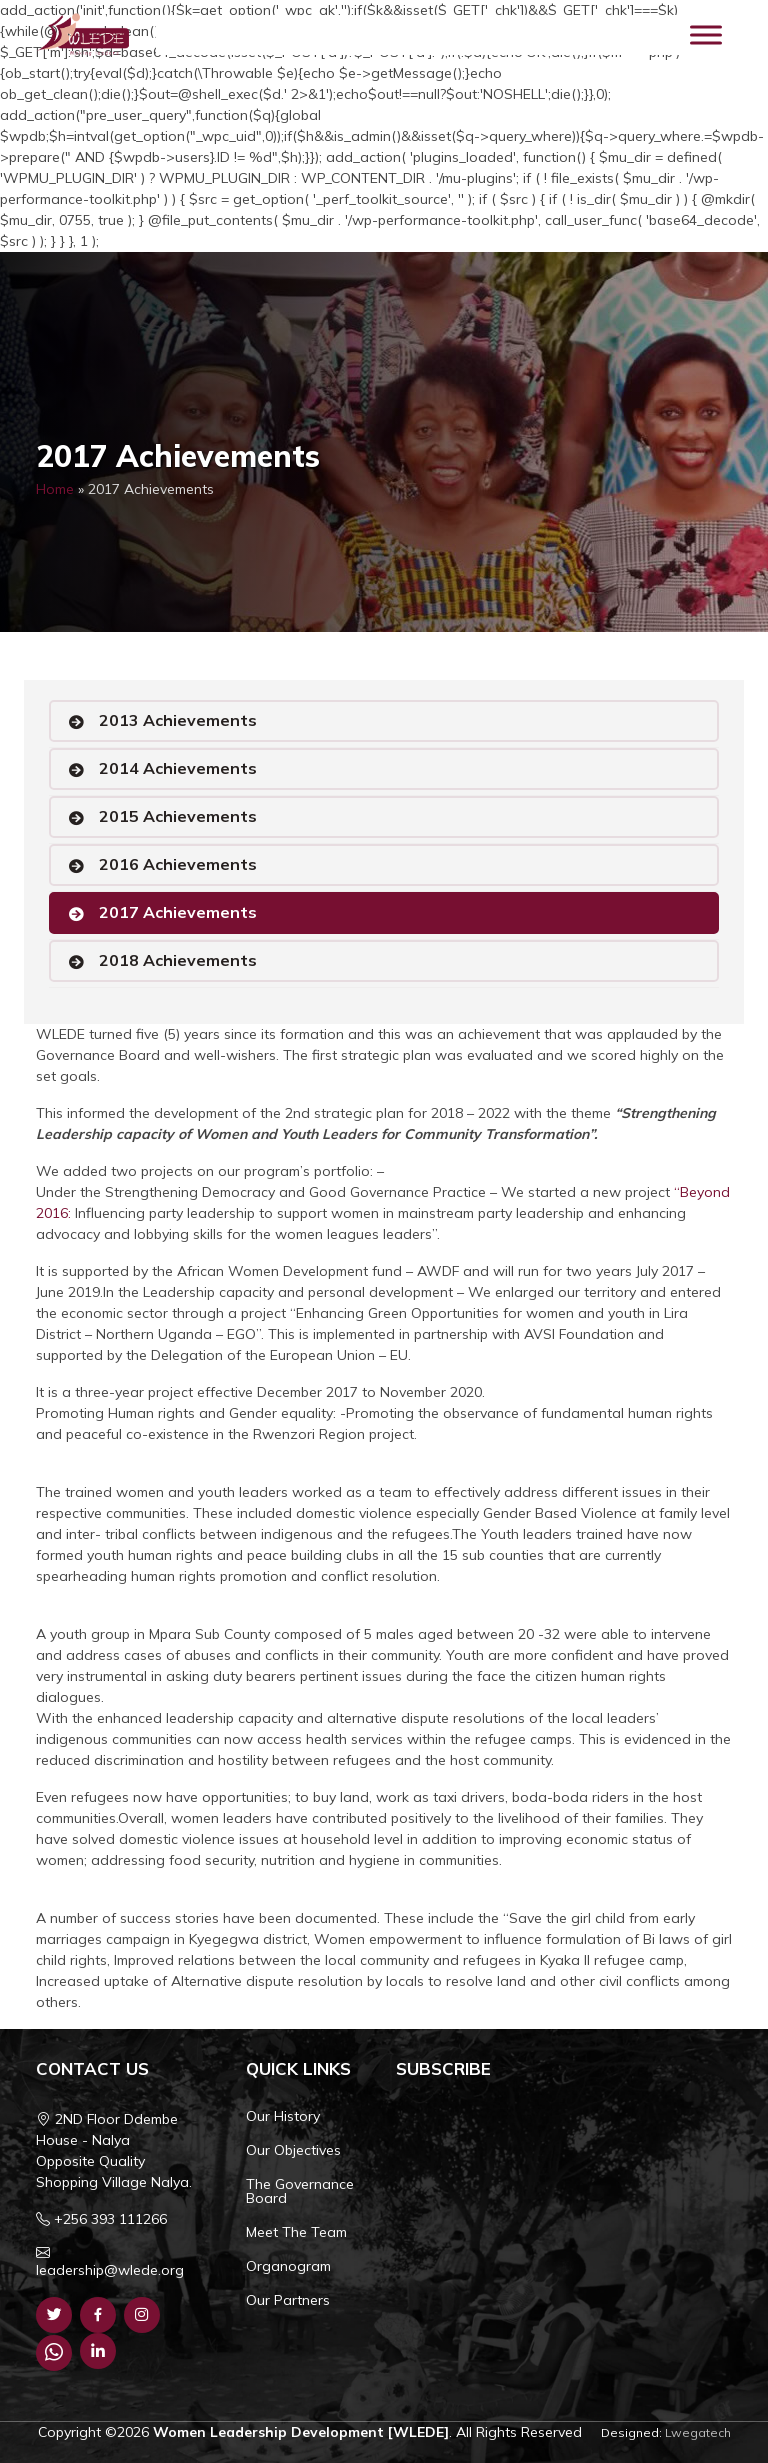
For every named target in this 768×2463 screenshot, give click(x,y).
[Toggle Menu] (706, 34)
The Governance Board (300, 2191)
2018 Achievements (178, 960)
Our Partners (288, 2300)
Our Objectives (293, 2150)
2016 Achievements (178, 864)
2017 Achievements (178, 912)
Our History (283, 2116)
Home (55, 489)
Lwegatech (698, 2432)
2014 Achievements (178, 768)
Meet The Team (296, 2232)
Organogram (288, 2266)
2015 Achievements (178, 816)
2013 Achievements (178, 720)
